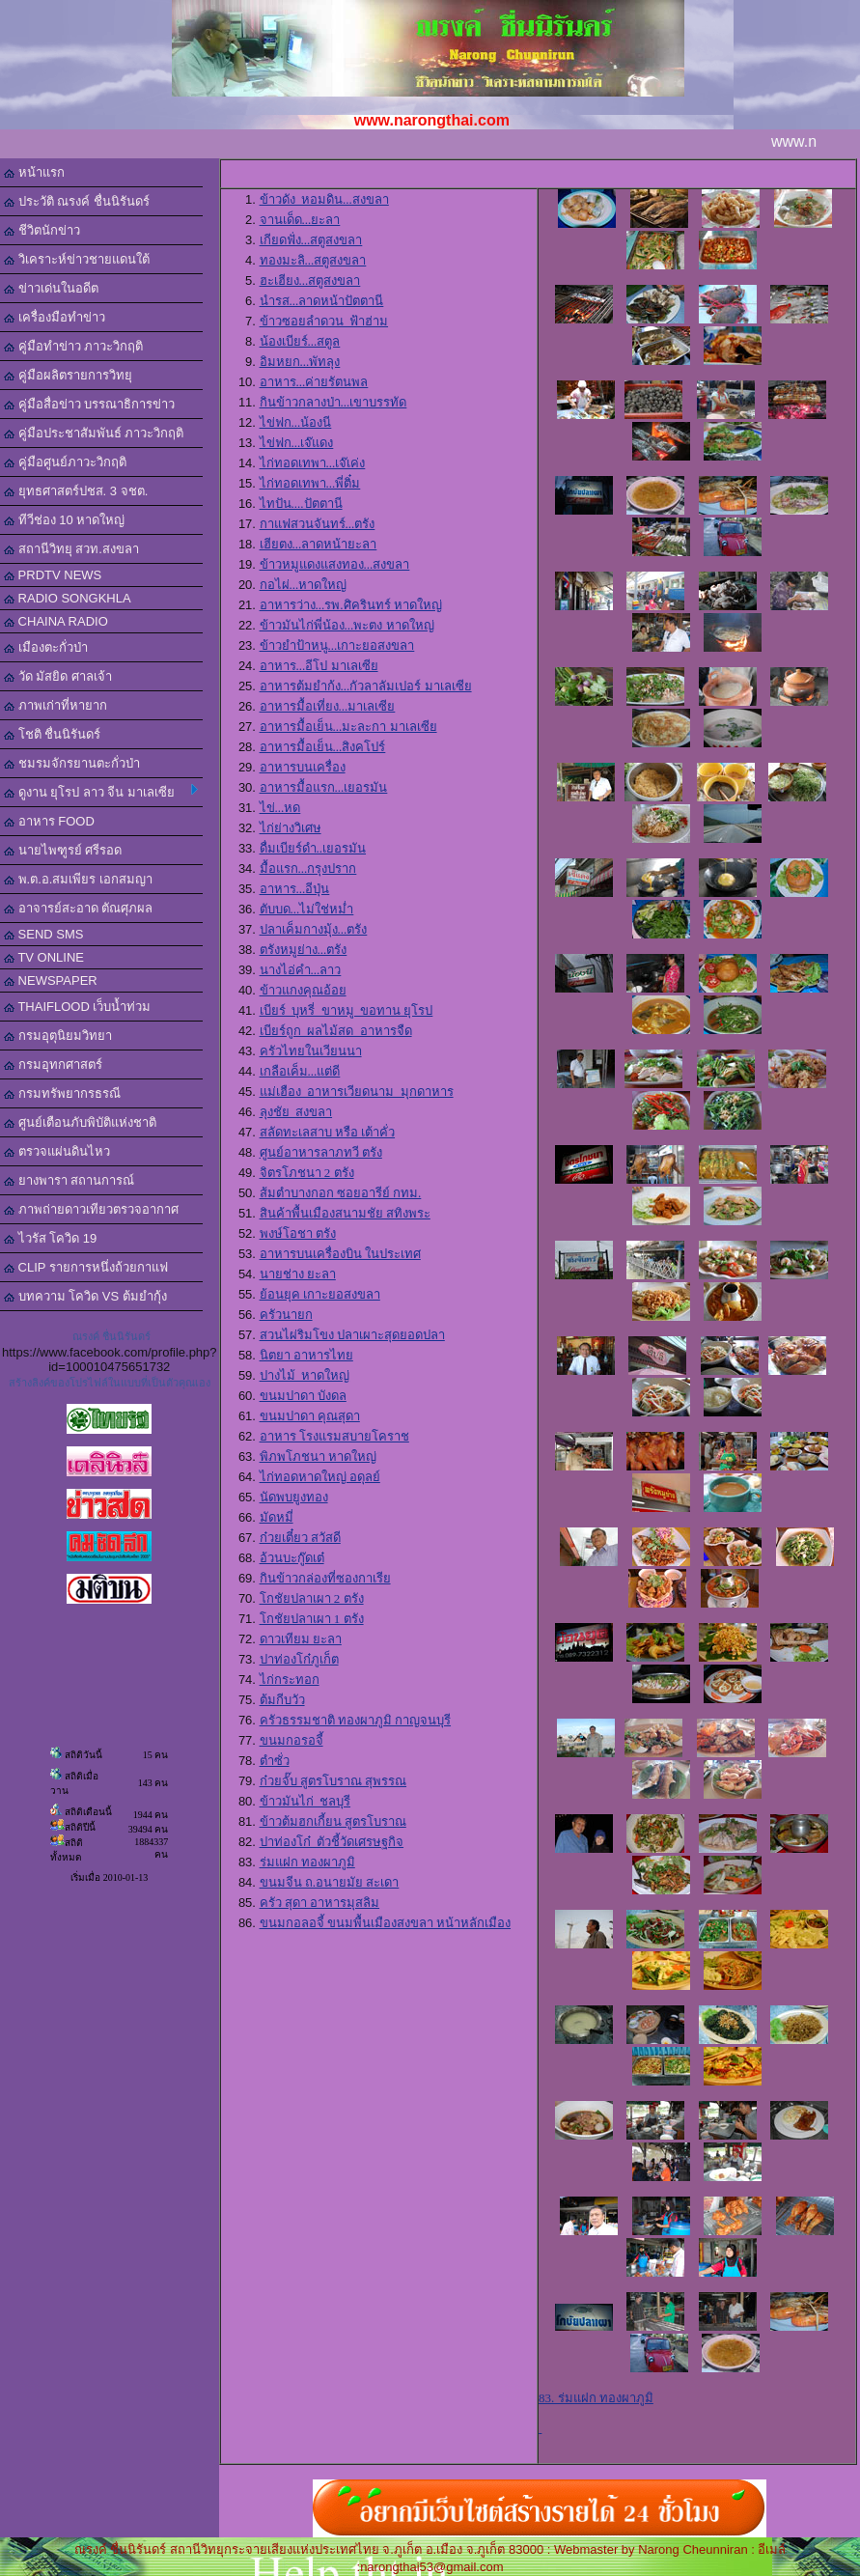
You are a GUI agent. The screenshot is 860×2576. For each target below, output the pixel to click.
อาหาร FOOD (49, 821)
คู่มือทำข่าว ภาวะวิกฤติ (73, 346)
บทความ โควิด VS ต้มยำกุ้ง (85, 1296)
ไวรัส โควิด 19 (50, 1238)
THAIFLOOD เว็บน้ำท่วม (77, 1006)
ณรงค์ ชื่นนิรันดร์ (111, 1336)
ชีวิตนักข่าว (42, 230)
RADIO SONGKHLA (67, 598)
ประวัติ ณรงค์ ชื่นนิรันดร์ (77, 201)
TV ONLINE (44, 957)
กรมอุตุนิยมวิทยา (58, 1035)
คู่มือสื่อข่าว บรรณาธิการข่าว (89, 404)
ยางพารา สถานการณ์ (69, 1180)
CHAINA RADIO (56, 621)
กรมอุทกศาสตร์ (53, 1064)
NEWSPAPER (50, 980)
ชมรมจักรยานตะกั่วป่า (72, 763)
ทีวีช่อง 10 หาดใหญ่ (64, 520)
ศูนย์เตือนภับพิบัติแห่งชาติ (80, 1122)
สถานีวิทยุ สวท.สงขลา (71, 549)
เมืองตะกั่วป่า (46, 647)
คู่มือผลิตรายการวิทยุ (68, 375)
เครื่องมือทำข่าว (54, 317)
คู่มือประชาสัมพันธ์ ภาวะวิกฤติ (93, 433)
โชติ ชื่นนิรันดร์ (52, 734)
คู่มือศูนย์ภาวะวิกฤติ (65, 462)
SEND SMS (44, 934)
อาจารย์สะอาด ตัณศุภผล (78, 908)
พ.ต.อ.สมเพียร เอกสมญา (78, 879)
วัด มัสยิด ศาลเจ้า (58, 676)
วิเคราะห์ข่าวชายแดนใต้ (77, 259)
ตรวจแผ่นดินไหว (57, 1151)
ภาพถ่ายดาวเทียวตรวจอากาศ (91, 1209)
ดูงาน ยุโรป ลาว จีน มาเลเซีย (101, 791)
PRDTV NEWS (52, 575)
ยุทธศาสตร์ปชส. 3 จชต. (76, 491)
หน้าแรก (34, 172)
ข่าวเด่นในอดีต (51, 288)
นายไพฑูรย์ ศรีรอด (63, 850)
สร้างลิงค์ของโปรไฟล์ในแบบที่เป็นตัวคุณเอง (109, 1382)
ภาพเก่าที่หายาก (55, 705)
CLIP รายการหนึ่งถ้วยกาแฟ (86, 1267)
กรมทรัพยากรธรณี (62, 1093)
